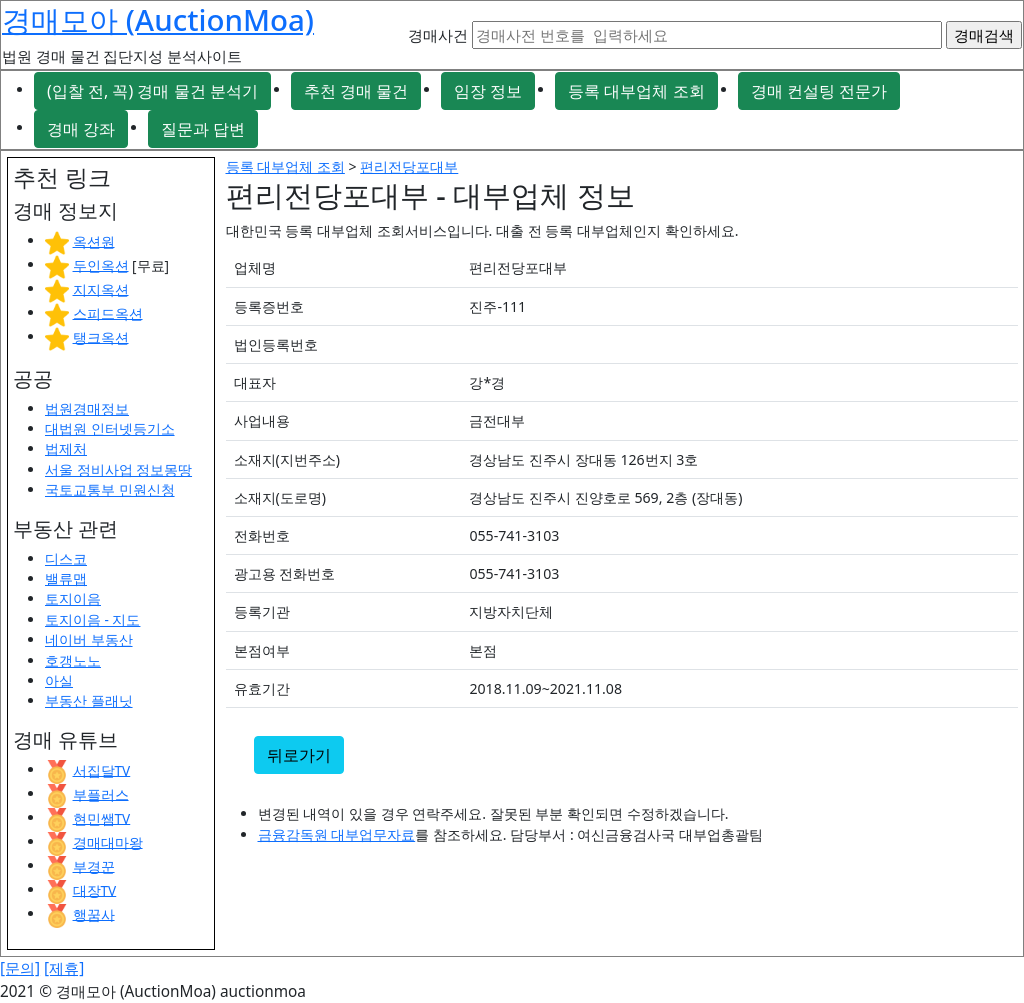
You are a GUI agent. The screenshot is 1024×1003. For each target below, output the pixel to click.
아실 (59, 680)
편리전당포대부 (409, 166)
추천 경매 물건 (356, 91)
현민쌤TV (102, 817)
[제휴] (64, 968)
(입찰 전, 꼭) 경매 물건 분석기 (152, 91)
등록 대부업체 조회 (636, 91)
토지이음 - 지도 (92, 619)
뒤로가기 (299, 755)
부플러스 (101, 793)
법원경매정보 (87, 408)
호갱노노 (73, 660)
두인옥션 (101, 264)
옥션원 (94, 240)
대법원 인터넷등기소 (110, 428)
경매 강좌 (81, 129)
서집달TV (102, 769)
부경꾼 (94, 865)
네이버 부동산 (89, 639)
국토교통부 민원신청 (110, 489)
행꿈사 (94, 913)
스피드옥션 (108, 312)
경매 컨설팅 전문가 (819, 91)
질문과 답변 (203, 129)
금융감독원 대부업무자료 (337, 834)
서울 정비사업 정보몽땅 (118, 469)
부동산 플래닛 (89, 700)
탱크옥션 (101, 336)
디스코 (66, 558)
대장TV (95, 889)
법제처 (66, 448)
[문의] (20, 968)
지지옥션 (101, 288)
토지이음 (73, 598)
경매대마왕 (108, 841)
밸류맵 (66, 578)
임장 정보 (488, 91)
